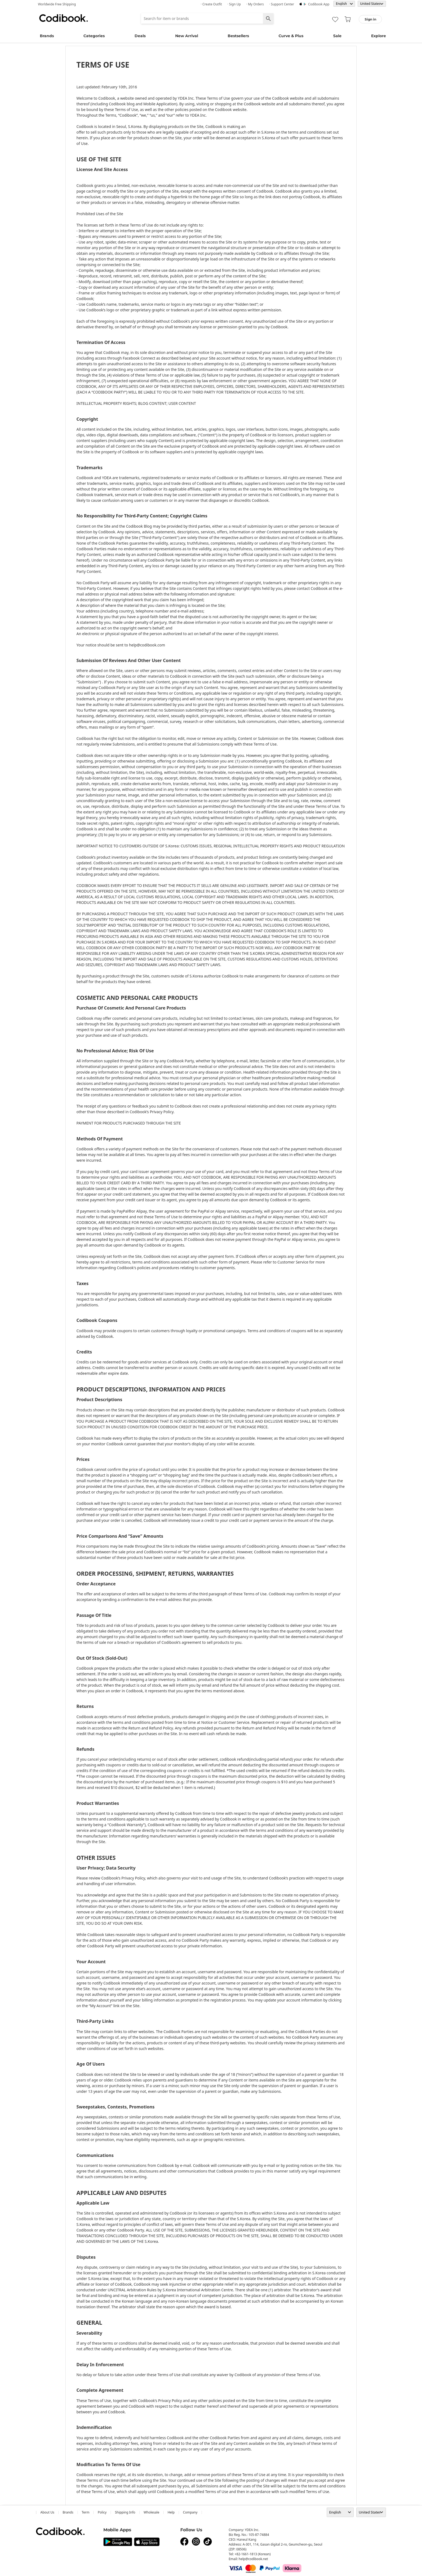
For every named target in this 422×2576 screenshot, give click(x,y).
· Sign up (234, 4)
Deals (140, 35)
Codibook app (318, 4)
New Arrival (186, 35)
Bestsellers (238, 35)
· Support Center (281, 4)
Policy (102, 2512)
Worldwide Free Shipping (57, 4)
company (190, 2512)
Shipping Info (125, 2512)
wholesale (151, 2512)
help (171, 2512)
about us (47, 2512)
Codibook (63, 18)
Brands (47, 35)
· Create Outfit (211, 4)
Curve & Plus (291, 35)
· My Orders (255, 4)
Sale (337, 35)
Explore (378, 35)
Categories (94, 35)
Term (86, 2512)
